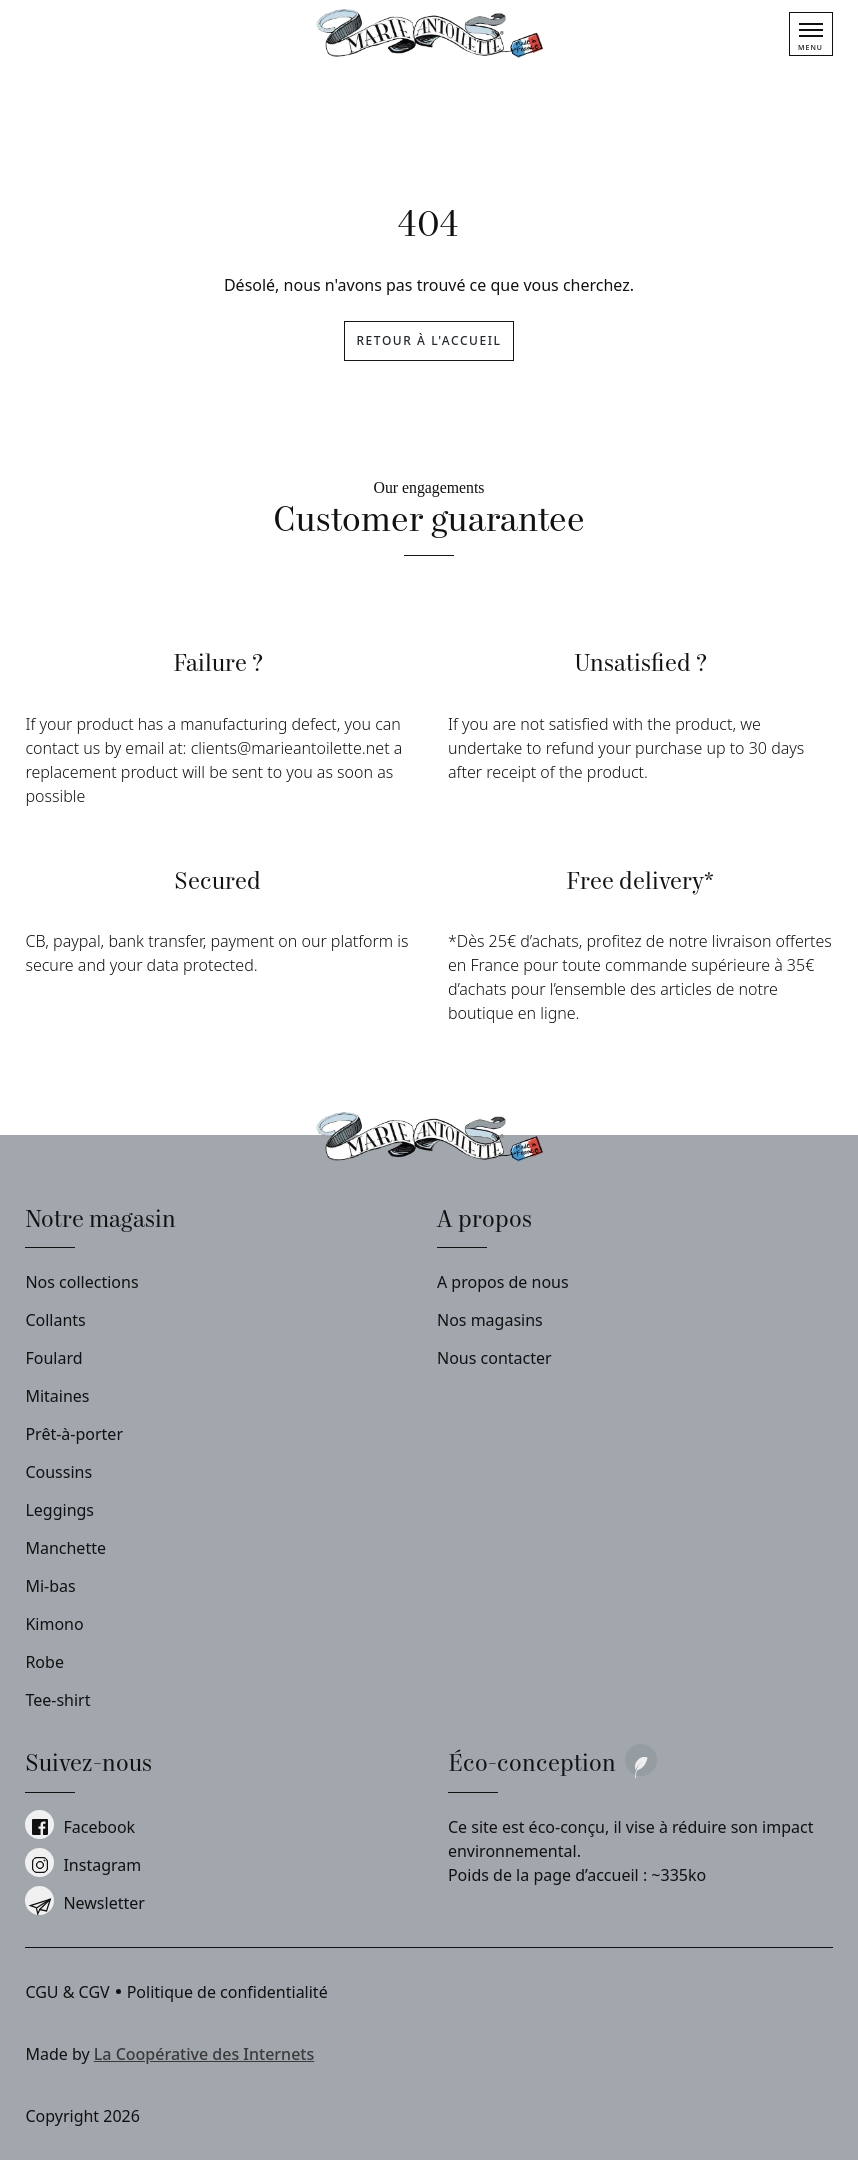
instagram (83, 1865)
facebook (80, 1827)
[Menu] (811, 34)
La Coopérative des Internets (204, 2054)
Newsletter (84, 1903)
